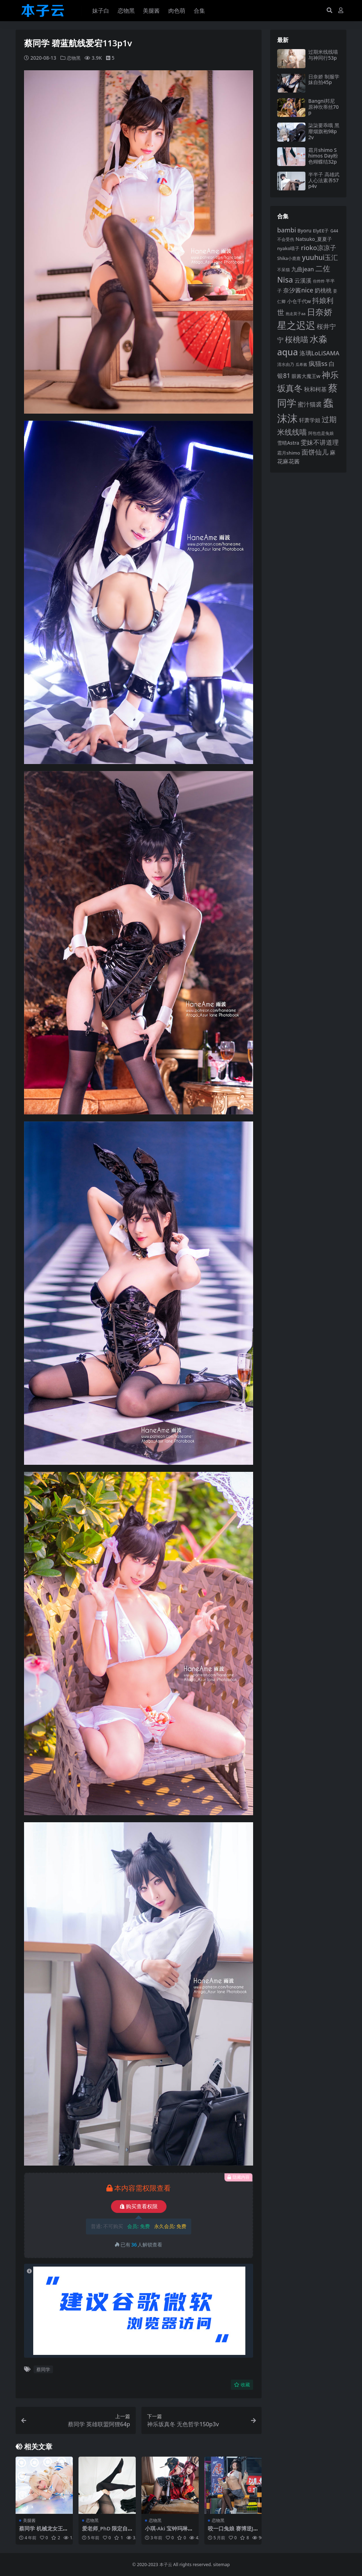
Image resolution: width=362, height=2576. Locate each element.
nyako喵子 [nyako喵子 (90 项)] (288, 248)
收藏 (242, 2384)
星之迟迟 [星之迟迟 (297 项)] (296, 325)
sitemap (221, 2564)
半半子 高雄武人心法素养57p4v (323, 180)
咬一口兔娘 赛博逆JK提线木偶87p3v (232, 2531)
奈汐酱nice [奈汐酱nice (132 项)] (298, 290)
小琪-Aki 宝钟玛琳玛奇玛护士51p (169, 2531)
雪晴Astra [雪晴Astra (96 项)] (288, 442)
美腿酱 (29, 2520)
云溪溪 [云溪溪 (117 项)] (302, 280)
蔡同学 (43, 2369)
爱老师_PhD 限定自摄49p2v (105, 2531)
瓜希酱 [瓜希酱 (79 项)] (301, 364)
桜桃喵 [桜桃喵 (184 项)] (296, 339)
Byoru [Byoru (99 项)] (304, 230)
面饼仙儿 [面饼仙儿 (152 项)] (315, 452)
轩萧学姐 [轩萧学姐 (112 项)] (309, 420)
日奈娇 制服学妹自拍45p (323, 79)
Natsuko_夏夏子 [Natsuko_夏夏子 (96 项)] (314, 239)
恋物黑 (74, 57)
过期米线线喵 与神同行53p (323, 54)
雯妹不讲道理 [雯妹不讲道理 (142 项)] (319, 442)
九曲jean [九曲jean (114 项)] (302, 269)
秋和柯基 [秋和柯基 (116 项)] (315, 389)
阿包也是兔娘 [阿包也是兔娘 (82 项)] (321, 433)
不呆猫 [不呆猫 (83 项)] (283, 269)
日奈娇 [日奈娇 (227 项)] (319, 312)
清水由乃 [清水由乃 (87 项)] (285, 364)
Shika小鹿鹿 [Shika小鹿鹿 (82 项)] (288, 258)
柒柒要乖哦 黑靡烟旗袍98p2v (323, 131)
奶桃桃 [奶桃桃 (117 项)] (323, 290)
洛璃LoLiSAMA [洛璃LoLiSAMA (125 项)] (319, 353)
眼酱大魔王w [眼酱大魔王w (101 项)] (306, 376)
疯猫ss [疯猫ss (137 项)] (318, 363)
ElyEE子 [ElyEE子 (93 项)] (321, 230)
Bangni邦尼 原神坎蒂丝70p (323, 106)
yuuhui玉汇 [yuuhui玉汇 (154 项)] (320, 257)
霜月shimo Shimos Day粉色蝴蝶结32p (323, 156)
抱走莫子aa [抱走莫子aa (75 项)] (295, 313)
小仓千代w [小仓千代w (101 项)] (299, 301)
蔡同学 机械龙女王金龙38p (43, 2531)
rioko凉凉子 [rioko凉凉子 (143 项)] (318, 247)
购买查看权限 (139, 2206)
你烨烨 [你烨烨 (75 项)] (319, 281)
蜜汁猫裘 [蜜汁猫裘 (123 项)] (310, 404)
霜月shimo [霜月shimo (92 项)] (288, 453)
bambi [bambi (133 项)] (286, 230)
